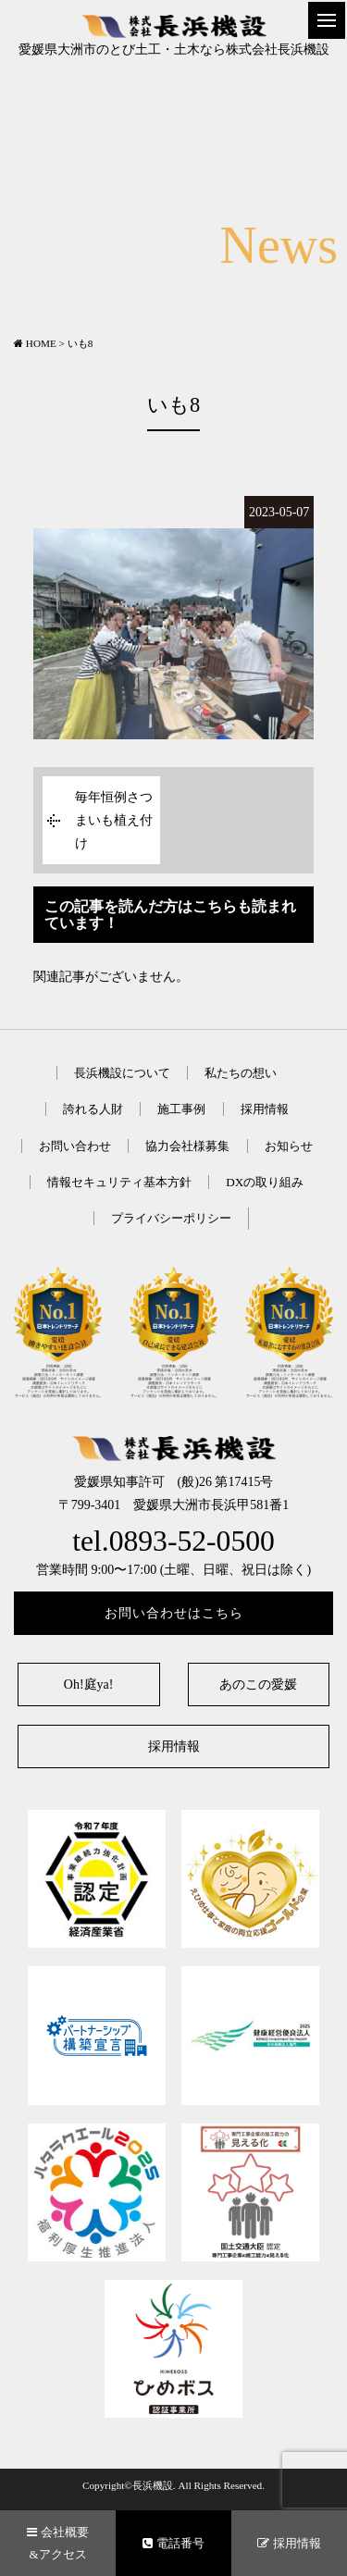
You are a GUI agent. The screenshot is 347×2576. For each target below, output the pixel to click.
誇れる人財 (93, 1109)
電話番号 (173, 2543)
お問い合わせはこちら (174, 1613)
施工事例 (181, 1109)
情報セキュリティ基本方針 (119, 1182)
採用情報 (265, 1109)
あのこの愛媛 (258, 1684)
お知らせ (289, 1146)
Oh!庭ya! (89, 1684)
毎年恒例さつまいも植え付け (114, 820)
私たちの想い (240, 1073)
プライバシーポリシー (171, 1218)
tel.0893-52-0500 (173, 1541)
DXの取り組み (265, 1182)
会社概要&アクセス (57, 2542)
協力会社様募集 (187, 1146)
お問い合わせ (75, 1146)
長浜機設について (122, 1073)
